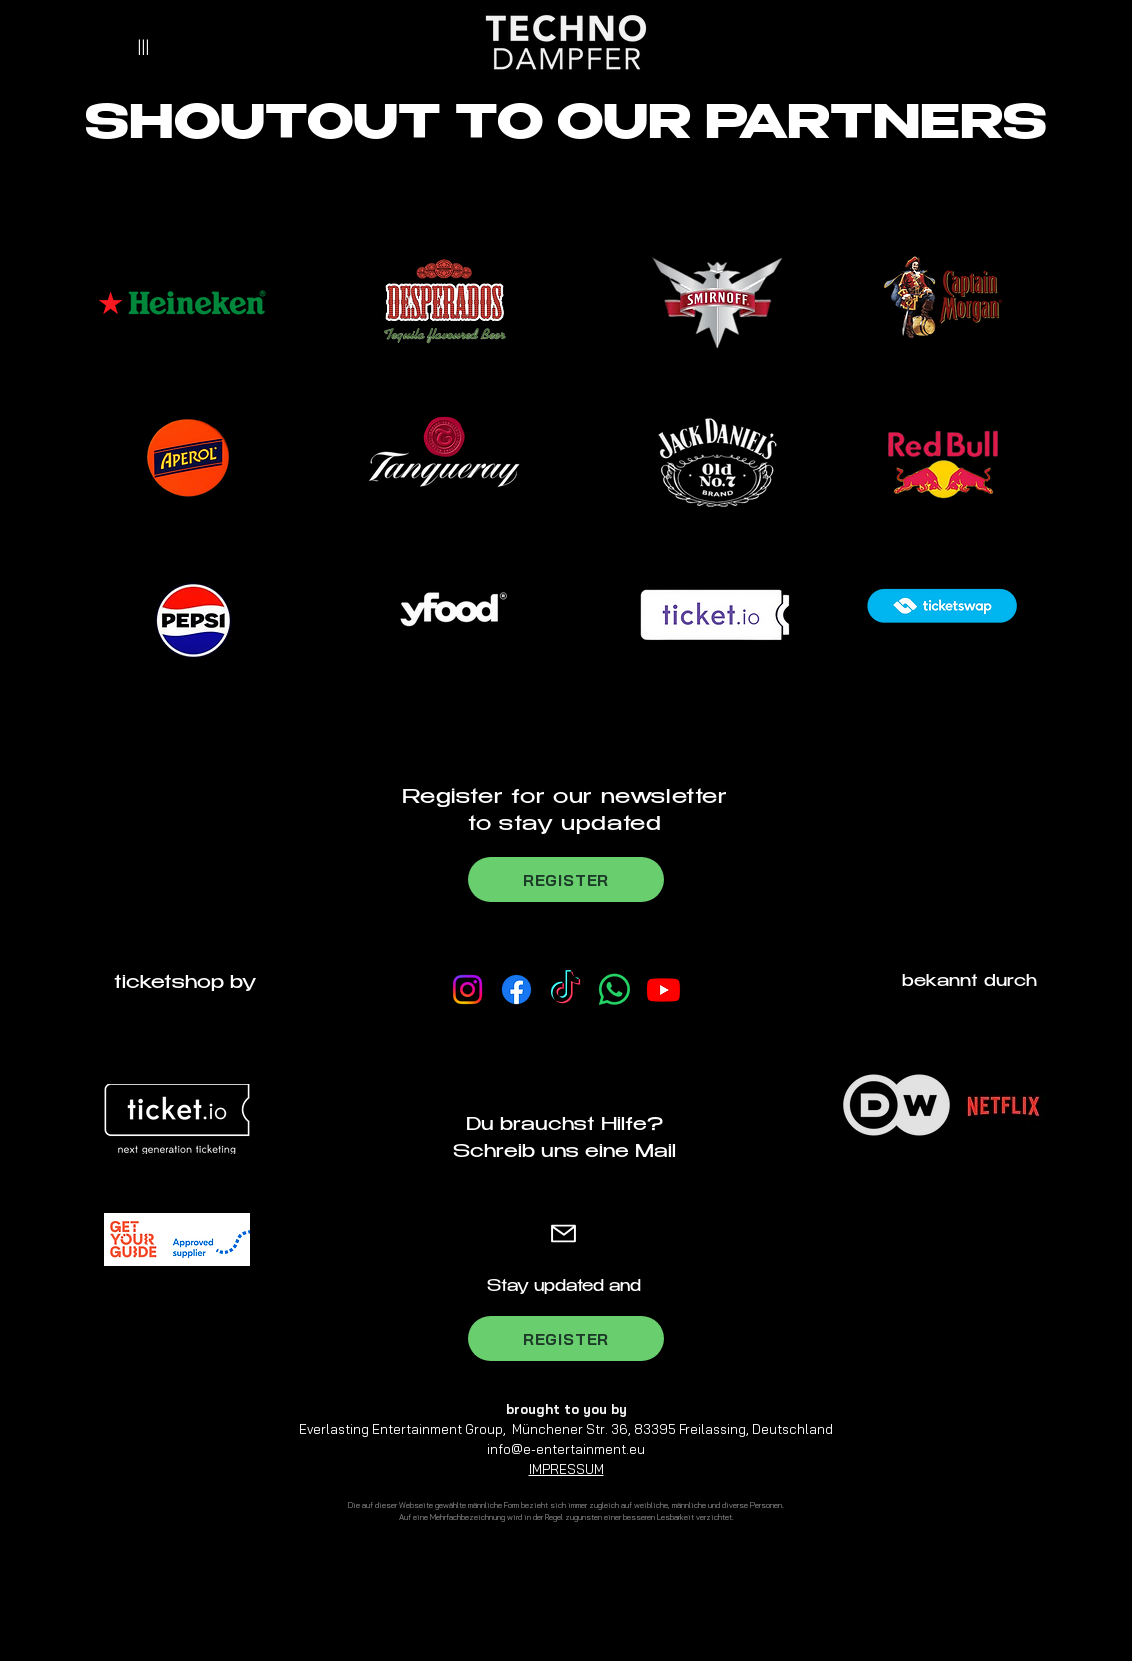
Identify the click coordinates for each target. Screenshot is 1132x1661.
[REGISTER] (566, 879)
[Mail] (563, 1233)
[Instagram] (467, 989)
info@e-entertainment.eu (566, 1449)
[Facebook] (516, 989)
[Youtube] (663, 989)
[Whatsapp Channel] (614, 989)
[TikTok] (565, 989)
